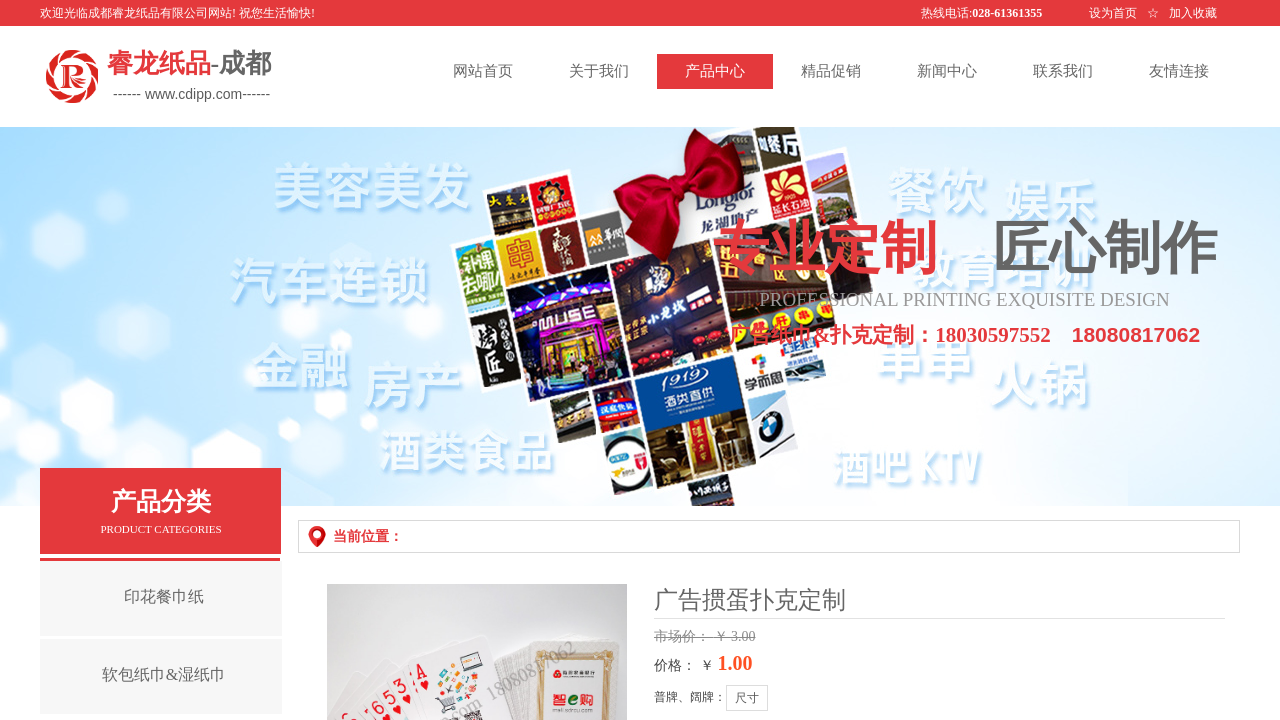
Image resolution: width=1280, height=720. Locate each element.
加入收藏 (1193, 13)
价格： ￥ (684, 665)
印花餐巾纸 (164, 596)
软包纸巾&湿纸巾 (164, 674)
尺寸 (747, 698)
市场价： (684, 636)
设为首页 (1113, 13)
